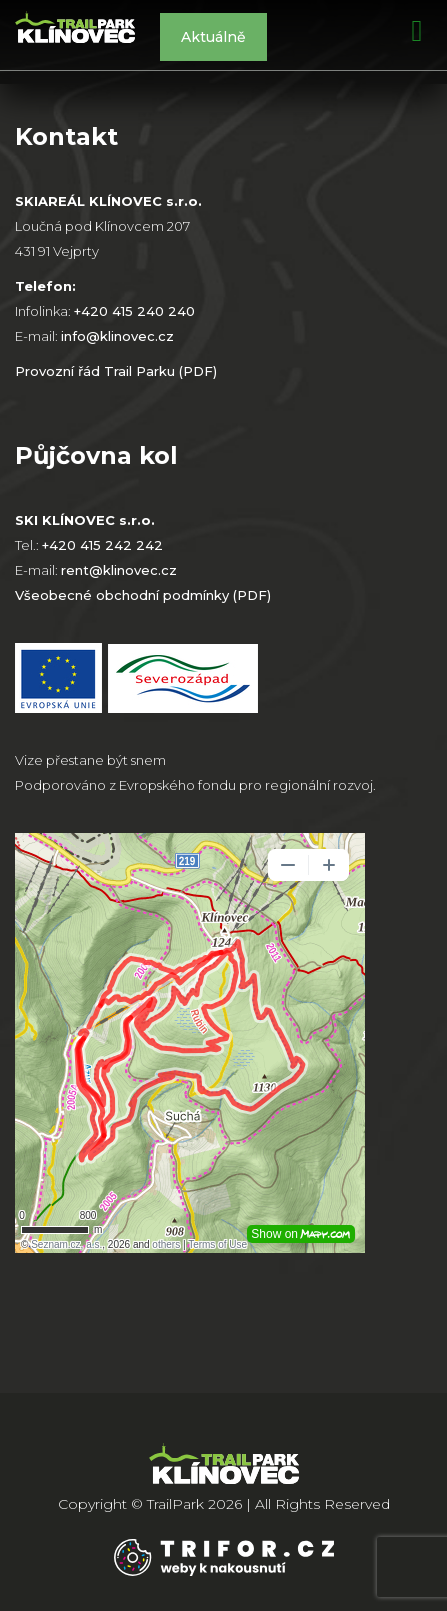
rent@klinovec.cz (119, 570)
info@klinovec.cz (117, 336)
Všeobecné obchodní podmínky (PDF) (143, 595)
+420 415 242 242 (102, 545)
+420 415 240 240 (134, 311)
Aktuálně (213, 37)
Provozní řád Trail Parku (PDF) (116, 371)
